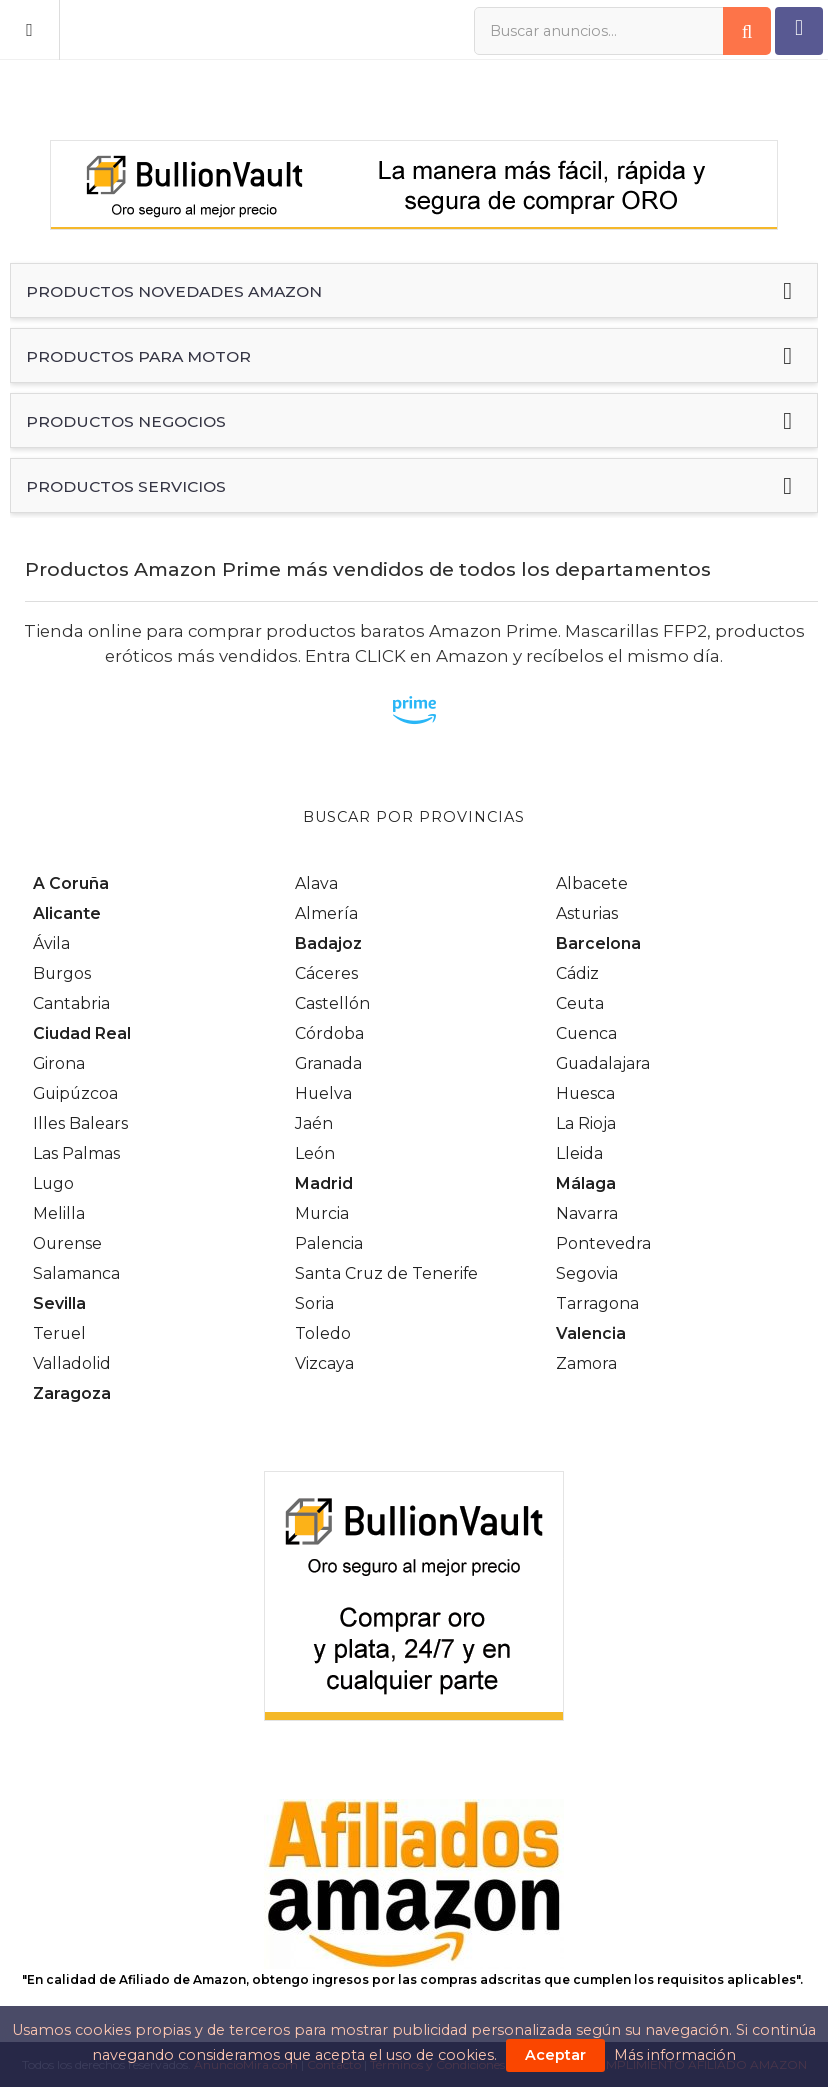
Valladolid (72, 1363)
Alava (316, 883)
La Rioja (586, 1123)
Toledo (323, 1333)
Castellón (332, 1003)
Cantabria (71, 1003)
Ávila (51, 943)
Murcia (322, 1213)
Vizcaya (324, 1363)
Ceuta (580, 1003)
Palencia (329, 1243)
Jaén (314, 1123)
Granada (328, 1063)
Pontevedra (603, 1243)
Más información (675, 2055)
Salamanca (76, 1273)
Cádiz (577, 973)
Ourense (67, 1243)
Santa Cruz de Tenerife (386, 1273)
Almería (326, 913)
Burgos (62, 973)
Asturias (587, 913)
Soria (314, 1303)
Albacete (592, 883)
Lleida (579, 1153)
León (315, 1153)
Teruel (59, 1333)
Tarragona (597, 1303)
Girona (59, 1063)
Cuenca (586, 1033)
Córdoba (329, 1033)
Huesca (585, 1093)
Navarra (587, 1213)
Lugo (53, 1183)
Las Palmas (76, 1153)
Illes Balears (80, 1123)
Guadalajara (603, 1063)
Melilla (59, 1213)
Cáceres (326, 973)
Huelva (323, 1093)
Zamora (586, 1363)
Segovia (587, 1273)
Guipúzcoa (75, 1093)
